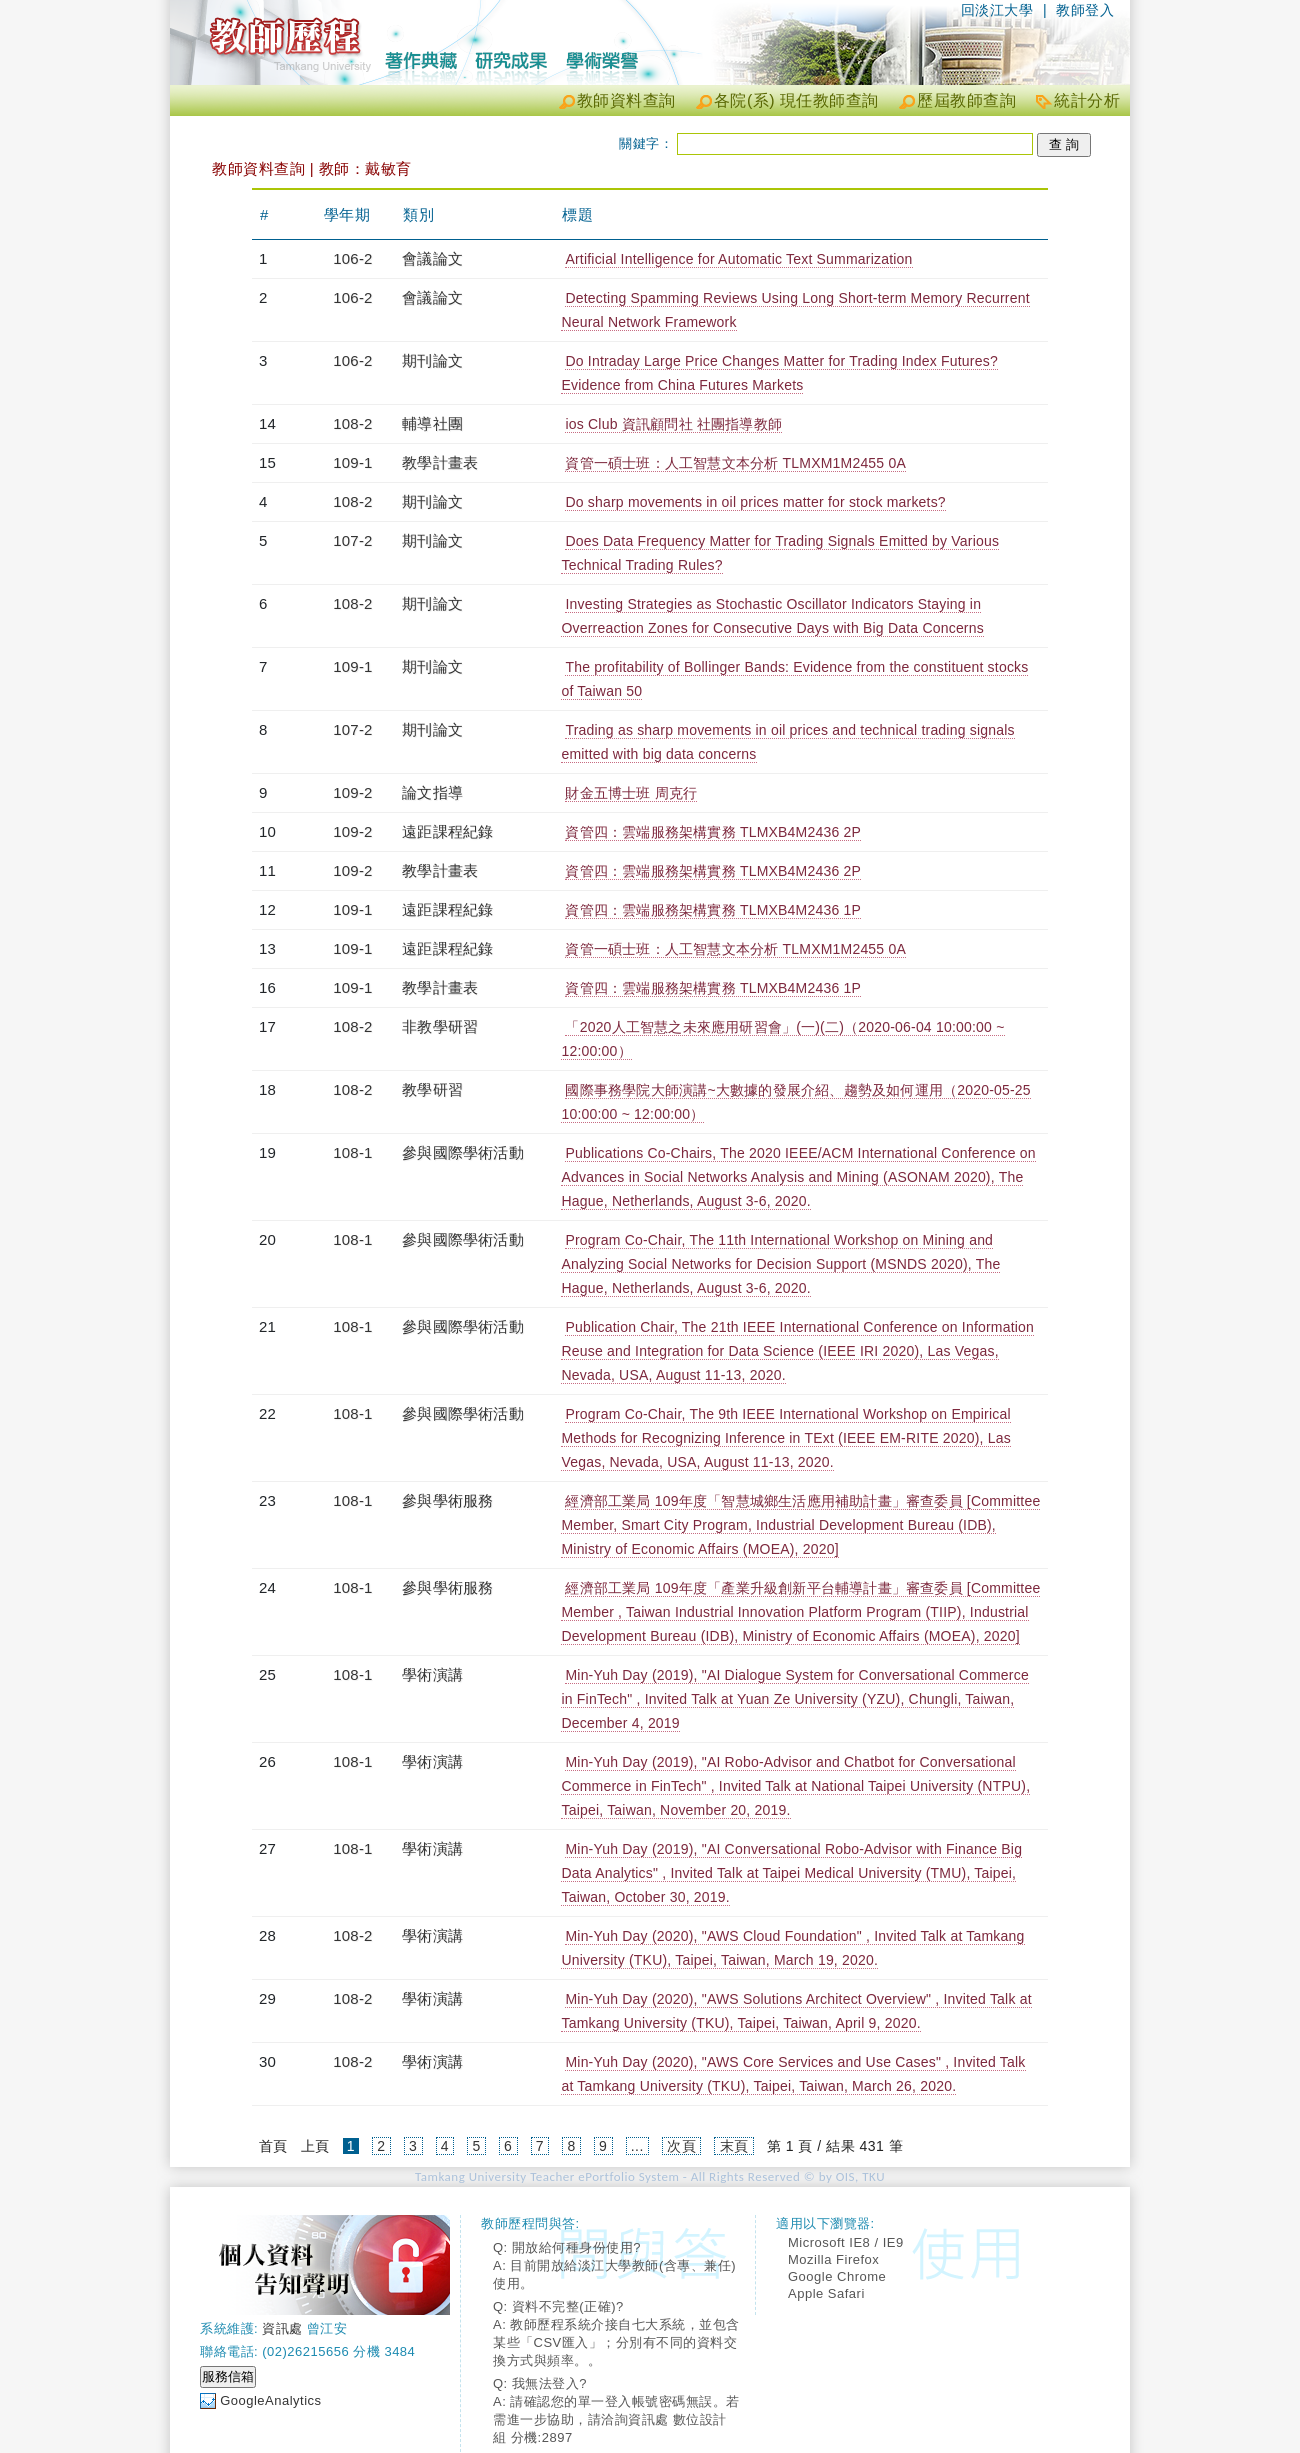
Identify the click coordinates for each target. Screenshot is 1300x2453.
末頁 (734, 2146)
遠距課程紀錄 (447, 831)
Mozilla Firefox (833, 2259)
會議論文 (432, 258)
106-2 (352, 258)
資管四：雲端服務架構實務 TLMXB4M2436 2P (713, 832)
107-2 (352, 540)
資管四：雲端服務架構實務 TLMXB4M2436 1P (713, 910)
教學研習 (432, 1089)
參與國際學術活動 (463, 1152)
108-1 (352, 1152)
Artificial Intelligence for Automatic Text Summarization (738, 259)
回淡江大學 (997, 10)
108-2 (352, 423)
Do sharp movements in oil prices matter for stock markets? (755, 502)
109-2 (352, 792)
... (637, 2146)
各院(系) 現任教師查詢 (796, 100)
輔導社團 (432, 423)
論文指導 (432, 792)
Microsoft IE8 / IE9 (846, 2242)
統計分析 (1087, 100)
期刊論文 (432, 360)
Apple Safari (826, 2293)
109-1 (352, 462)
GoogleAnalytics (270, 2400)
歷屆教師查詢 (966, 100)
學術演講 (432, 1674)
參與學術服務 (447, 1500)
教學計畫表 (440, 462)
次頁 (681, 2146)
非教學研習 (440, 1026)
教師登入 (1085, 10)
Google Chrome (837, 2276)
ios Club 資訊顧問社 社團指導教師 (673, 424)
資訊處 (282, 2328)
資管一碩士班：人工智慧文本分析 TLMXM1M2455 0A (735, 463)
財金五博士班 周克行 (631, 793)
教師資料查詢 (626, 100)
